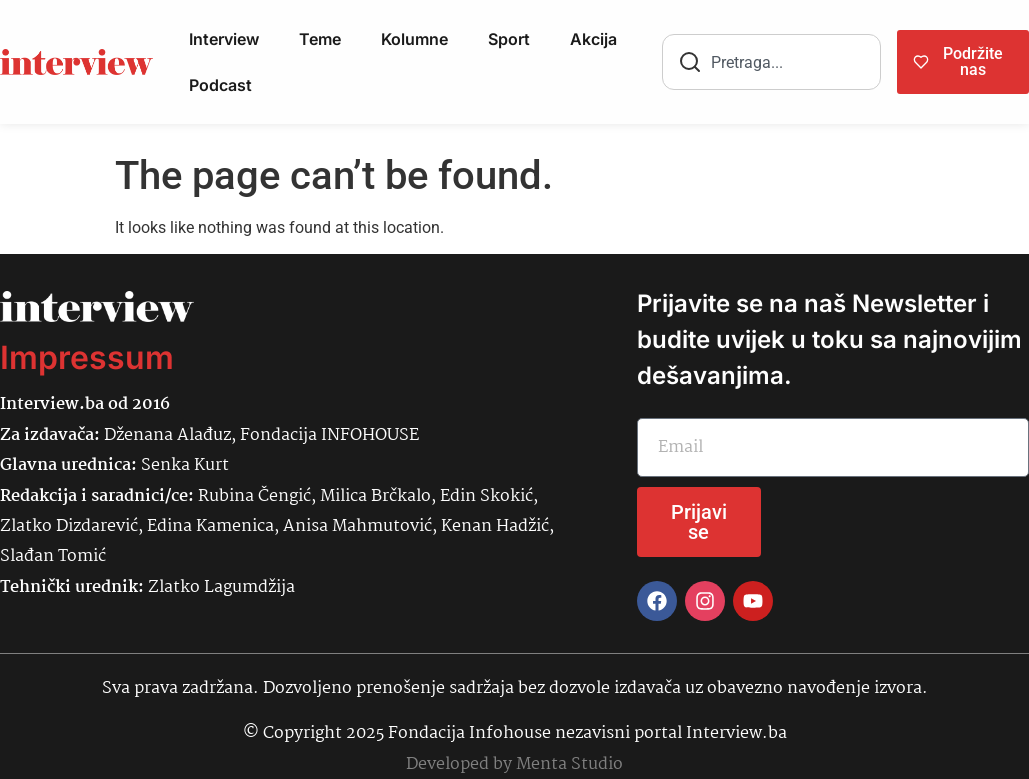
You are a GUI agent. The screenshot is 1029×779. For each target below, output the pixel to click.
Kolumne (414, 39)
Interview (224, 39)
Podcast (220, 85)
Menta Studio (569, 764)
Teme (320, 39)
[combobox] (771, 62)
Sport (509, 39)
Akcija (593, 39)
